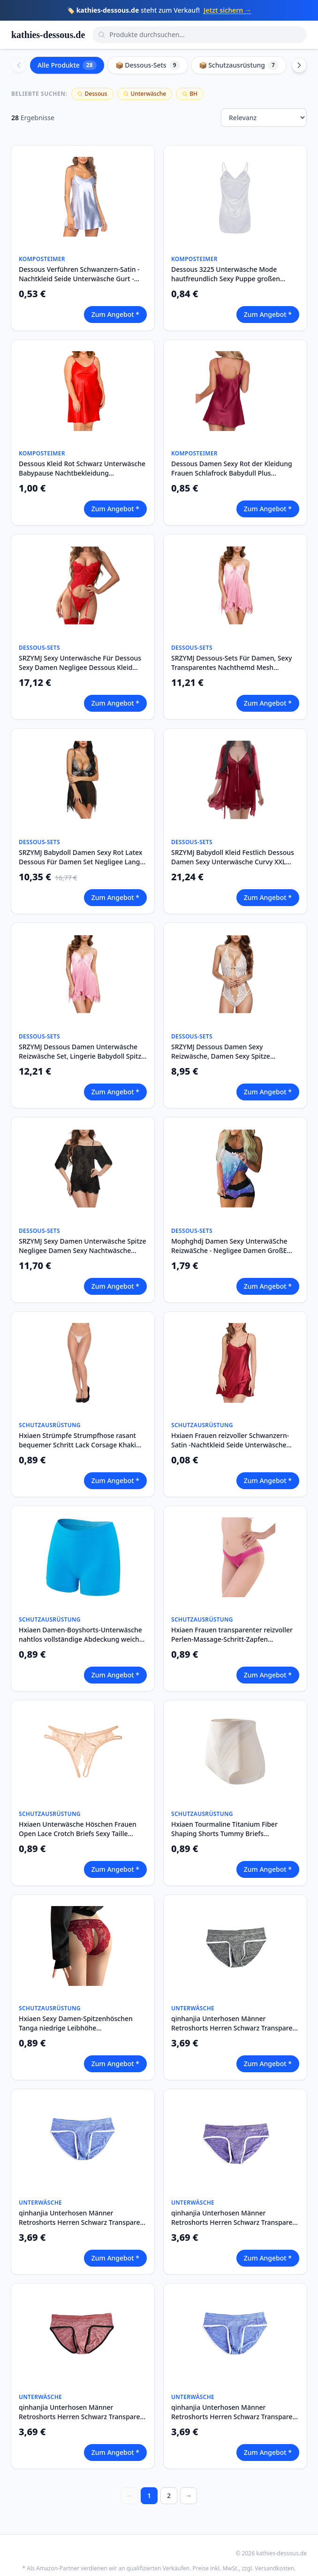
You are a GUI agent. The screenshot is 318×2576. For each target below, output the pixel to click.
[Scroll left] (18, 65)
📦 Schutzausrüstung (239, 65)
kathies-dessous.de (48, 35)
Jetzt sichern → (227, 10)
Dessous (92, 94)
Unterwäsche (145, 94)
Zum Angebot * (115, 314)
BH (189, 94)
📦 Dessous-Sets (147, 65)
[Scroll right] (299, 65)
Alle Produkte (67, 65)
